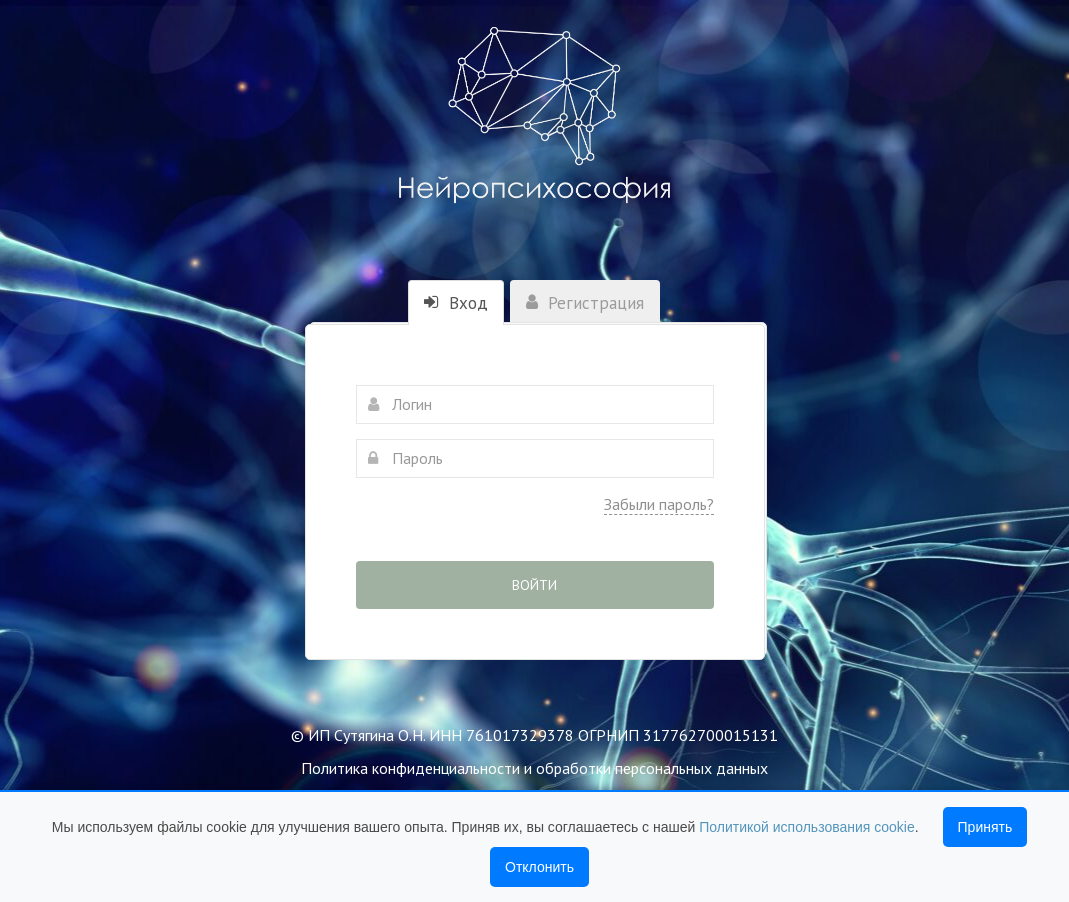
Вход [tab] (456, 303)
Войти (534, 585)
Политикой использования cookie (807, 827)
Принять (985, 827)
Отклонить (539, 867)
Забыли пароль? (659, 504)
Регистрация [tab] (585, 303)
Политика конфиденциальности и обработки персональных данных (534, 768)
